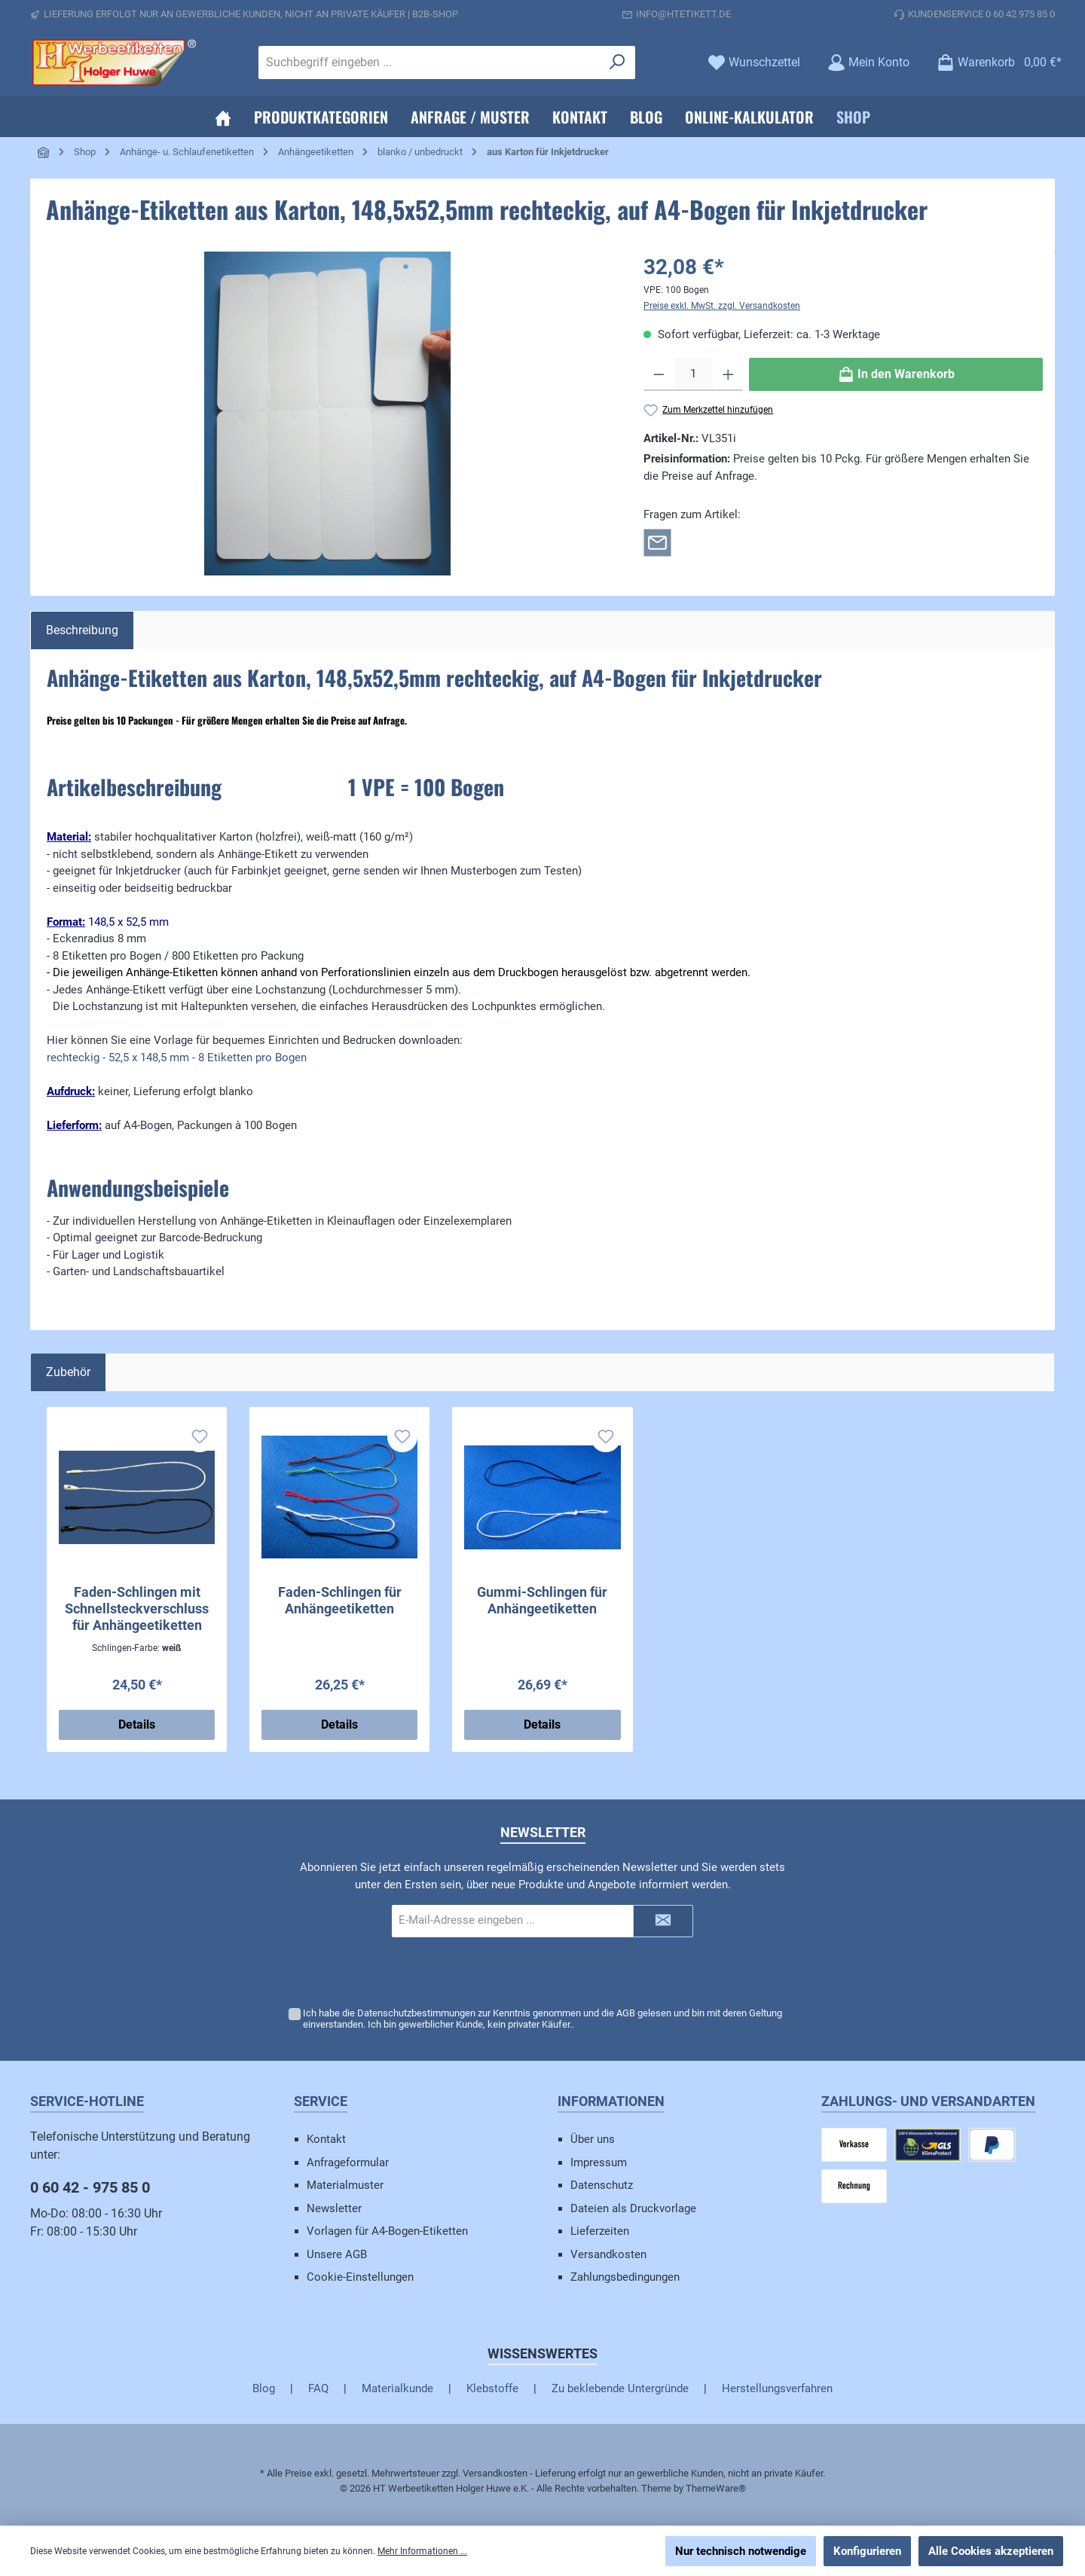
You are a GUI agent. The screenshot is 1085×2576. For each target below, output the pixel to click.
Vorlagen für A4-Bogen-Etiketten (387, 2231)
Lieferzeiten (599, 2231)
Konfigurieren (867, 2551)
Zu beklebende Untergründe (620, 2388)
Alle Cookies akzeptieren (990, 2551)
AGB (625, 2013)
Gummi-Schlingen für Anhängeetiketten (542, 1600)
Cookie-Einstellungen (360, 2277)
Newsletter (334, 2208)
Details (136, 1724)
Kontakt (326, 2139)
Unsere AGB (337, 2254)
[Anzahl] (694, 374)
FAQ (318, 2388)
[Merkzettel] (754, 62)
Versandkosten (608, 2254)
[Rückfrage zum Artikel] (657, 541)
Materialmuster (345, 2185)
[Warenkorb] (994, 62)
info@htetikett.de (683, 14)
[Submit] (663, 1921)
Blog (263, 2388)
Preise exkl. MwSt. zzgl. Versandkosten (721, 306)
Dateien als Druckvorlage (633, 2208)
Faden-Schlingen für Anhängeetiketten (340, 1600)
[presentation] (542, 1972)
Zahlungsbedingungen (625, 2277)
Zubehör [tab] (68, 1372)
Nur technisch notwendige (740, 2551)
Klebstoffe (492, 2388)
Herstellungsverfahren (777, 2388)
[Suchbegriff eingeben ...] (429, 62)
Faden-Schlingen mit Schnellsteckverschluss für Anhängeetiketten (137, 1608)
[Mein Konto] (868, 62)
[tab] (82, 630)
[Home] (223, 116)
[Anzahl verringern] (658, 374)
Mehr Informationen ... (422, 2551)
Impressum (598, 2162)
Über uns (592, 2139)
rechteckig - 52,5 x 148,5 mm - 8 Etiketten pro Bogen (177, 1057)
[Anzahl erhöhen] (728, 374)
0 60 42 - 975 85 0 (90, 2187)
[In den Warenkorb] (896, 374)
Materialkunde (397, 2388)
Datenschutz (601, 2185)
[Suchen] (617, 62)
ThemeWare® (716, 2488)
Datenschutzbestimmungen (416, 2013)
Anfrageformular (348, 2162)
